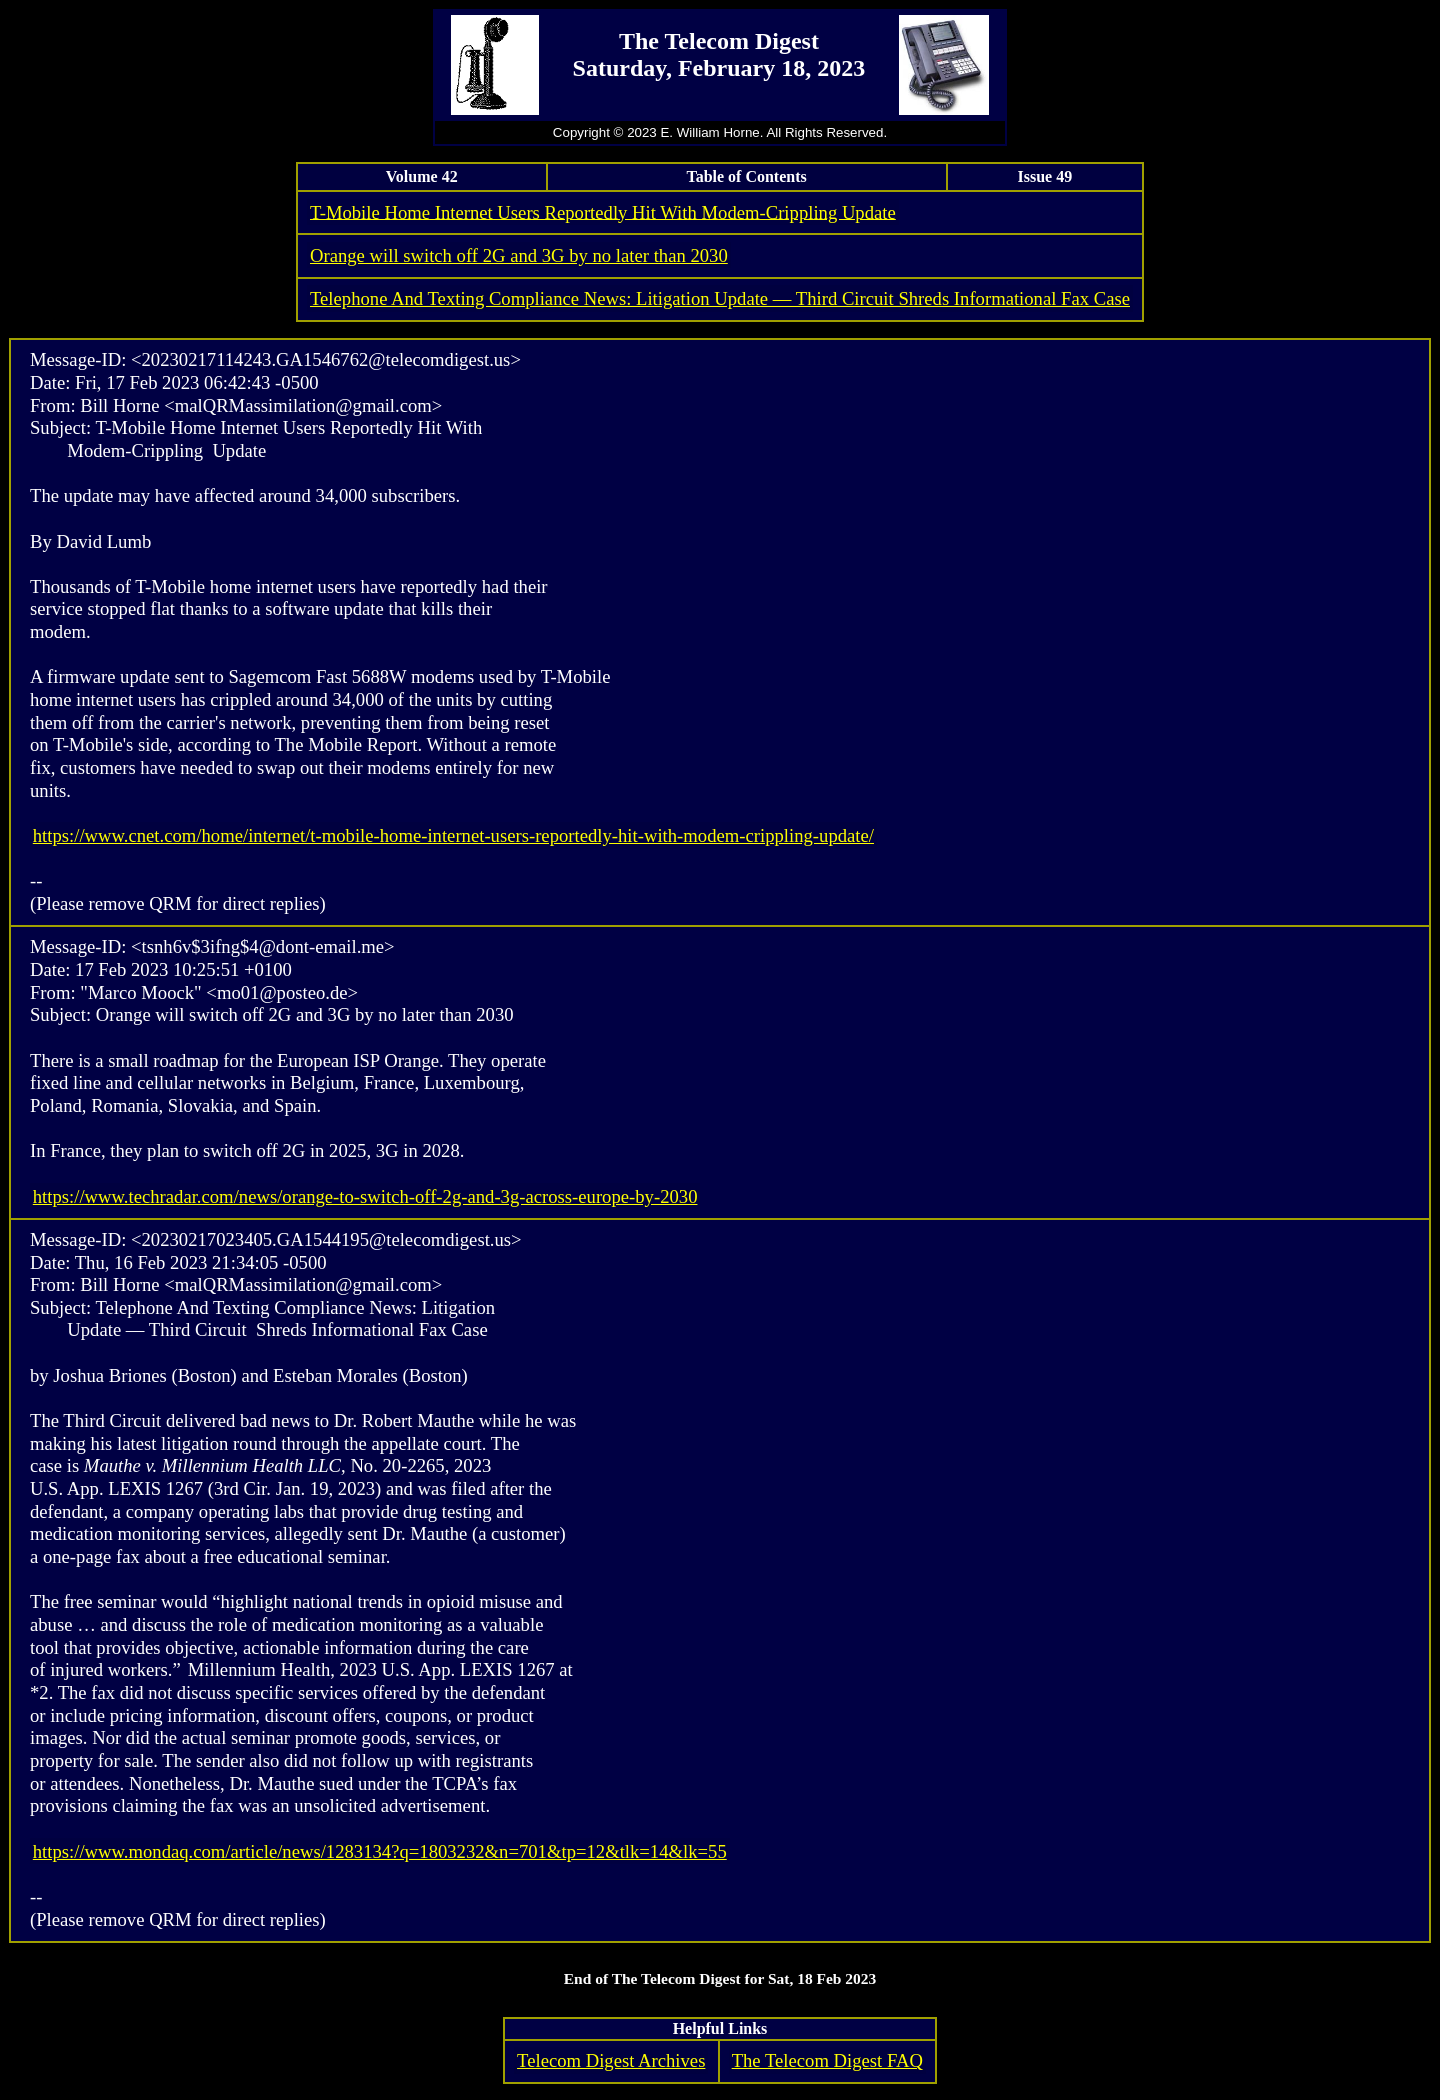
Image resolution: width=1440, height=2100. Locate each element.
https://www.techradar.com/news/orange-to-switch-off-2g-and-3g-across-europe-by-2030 (365, 1196)
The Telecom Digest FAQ (827, 2060)
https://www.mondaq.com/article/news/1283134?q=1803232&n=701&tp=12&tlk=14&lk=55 (380, 1851)
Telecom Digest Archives (611, 2060)
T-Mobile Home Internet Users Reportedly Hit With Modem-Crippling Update (603, 211)
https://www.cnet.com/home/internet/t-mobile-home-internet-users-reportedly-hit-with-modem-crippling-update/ (453, 835)
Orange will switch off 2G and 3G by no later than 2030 (519, 255)
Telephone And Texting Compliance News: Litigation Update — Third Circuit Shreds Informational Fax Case (720, 298)
